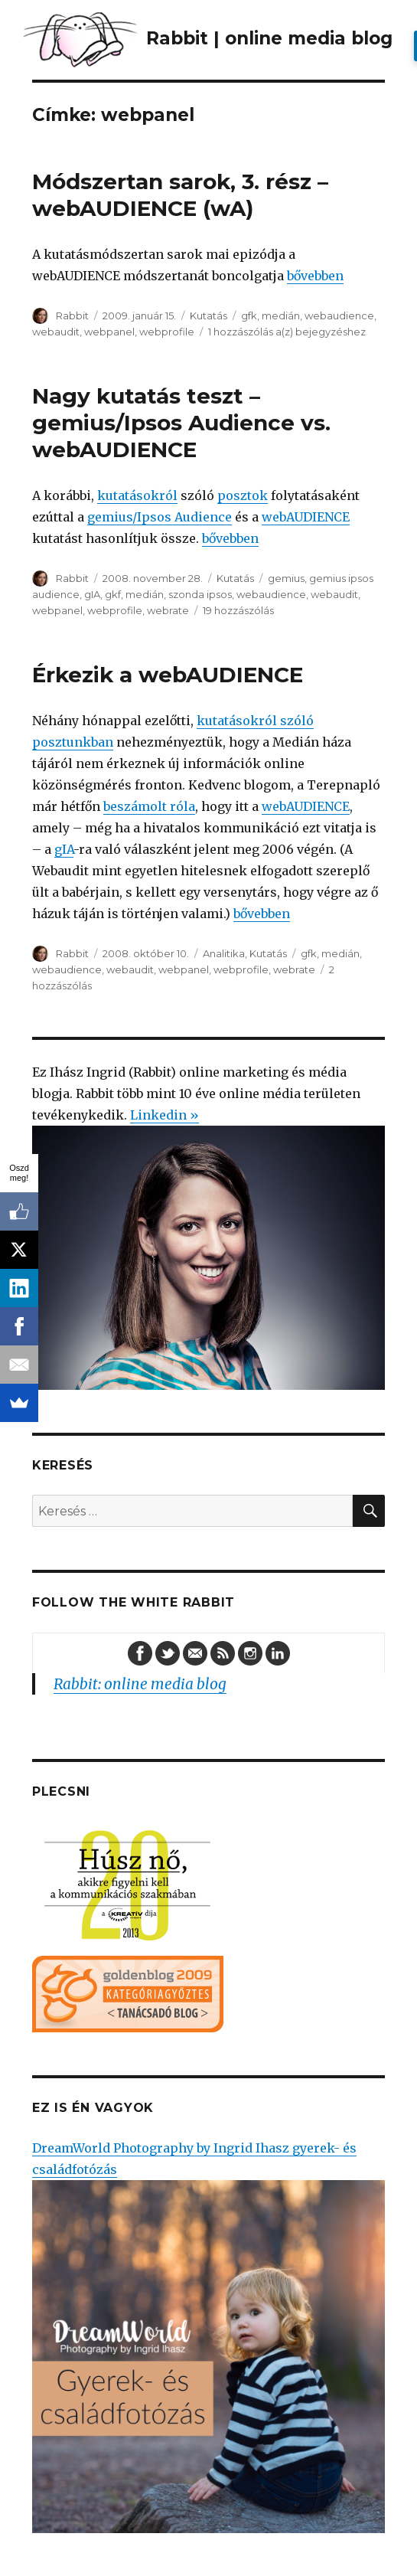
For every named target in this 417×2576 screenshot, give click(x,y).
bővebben (315, 275)
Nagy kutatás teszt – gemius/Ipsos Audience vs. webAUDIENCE (181, 423)
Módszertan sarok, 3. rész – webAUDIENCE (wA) (180, 194)
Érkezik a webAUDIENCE (167, 675)
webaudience (339, 315)
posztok (242, 495)
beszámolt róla (149, 806)
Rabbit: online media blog (140, 1684)
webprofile (166, 331)
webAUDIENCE (306, 517)
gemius (286, 578)
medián (281, 315)
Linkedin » (164, 1115)
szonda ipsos (200, 594)
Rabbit (72, 315)
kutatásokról (137, 495)
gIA (92, 594)
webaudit (56, 331)
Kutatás (208, 315)
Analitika (224, 953)
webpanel (109, 331)
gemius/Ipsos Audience (159, 517)
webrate (168, 610)
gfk (249, 315)
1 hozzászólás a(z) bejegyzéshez (287, 331)
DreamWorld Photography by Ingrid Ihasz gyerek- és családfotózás (208, 2336)
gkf (113, 594)
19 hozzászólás (238, 610)
